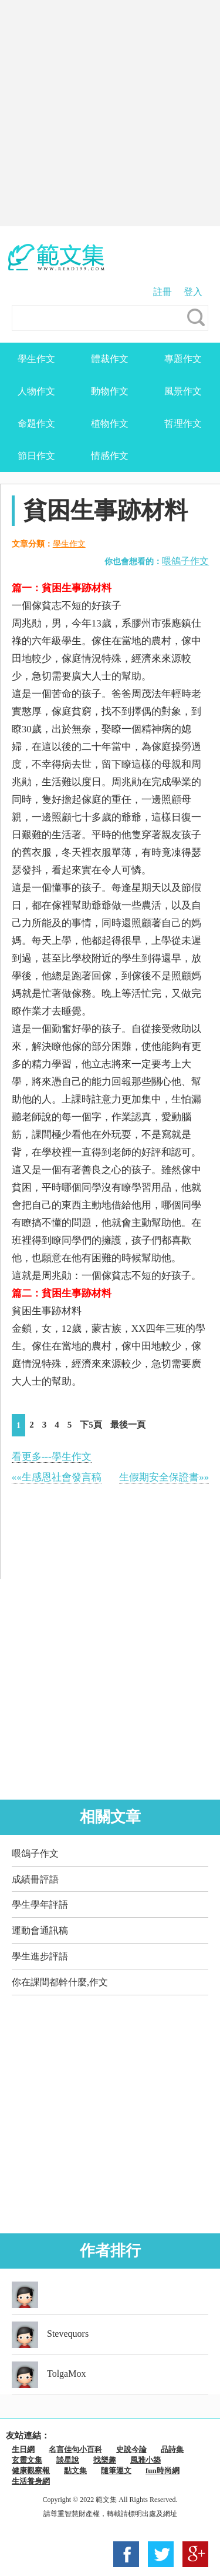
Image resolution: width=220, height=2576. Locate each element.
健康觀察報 (31, 2470)
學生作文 (36, 359)
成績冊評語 (35, 1879)
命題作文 (36, 423)
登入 (193, 292)
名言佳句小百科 (75, 2449)
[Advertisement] (110, 113)
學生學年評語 (40, 1905)
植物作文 (109, 423)
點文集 (75, 2470)
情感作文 (109, 456)
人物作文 (36, 391)
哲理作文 (183, 423)
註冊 (162, 292)
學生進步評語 (40, 1956)
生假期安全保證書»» (164, 1477)
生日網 (23, 2449)
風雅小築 (145, 2460)
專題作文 (183, 359)
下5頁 (91, 1424)
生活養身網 (31, 2481)
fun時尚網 (162, 2470)
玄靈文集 (27, 2460)
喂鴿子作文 (185, 561)
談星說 (67, 2460)
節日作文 (36, 456)
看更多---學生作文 (52, 1456)
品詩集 (172, 2449)
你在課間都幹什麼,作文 (60, 1982)
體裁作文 (109, 359)
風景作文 (183, 391)
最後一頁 (127, 1424)
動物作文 (109, 391)
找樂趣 (104, 2460)
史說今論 (131, 2449)
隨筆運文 (116, 2470)
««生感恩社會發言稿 (56, 1477)
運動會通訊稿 (40, 1930)
